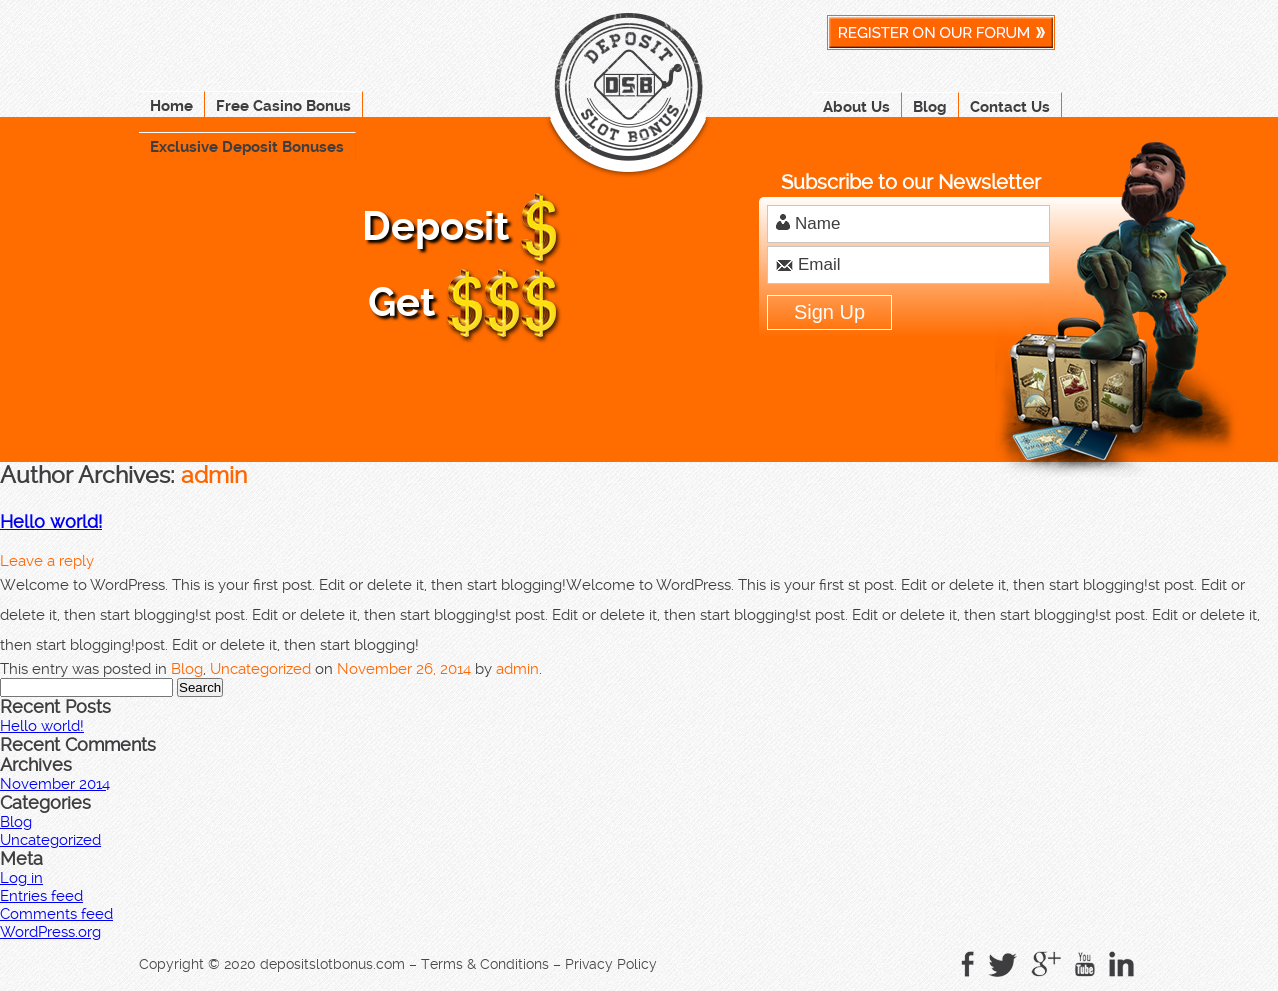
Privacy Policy (611, 964)
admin (214, 475)
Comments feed (56, 914)
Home (171, 106)
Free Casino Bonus (283, 106)
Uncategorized (260, 669)
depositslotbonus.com (332, 964)
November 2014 (55, 784)
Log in (21, 878)
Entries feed (41, 896)
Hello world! (51, 522)
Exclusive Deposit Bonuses (247, 147)
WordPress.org (50, 932)
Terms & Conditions (485, 964)
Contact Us (1010, 107)
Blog (930, 107)
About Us (856, 107)
